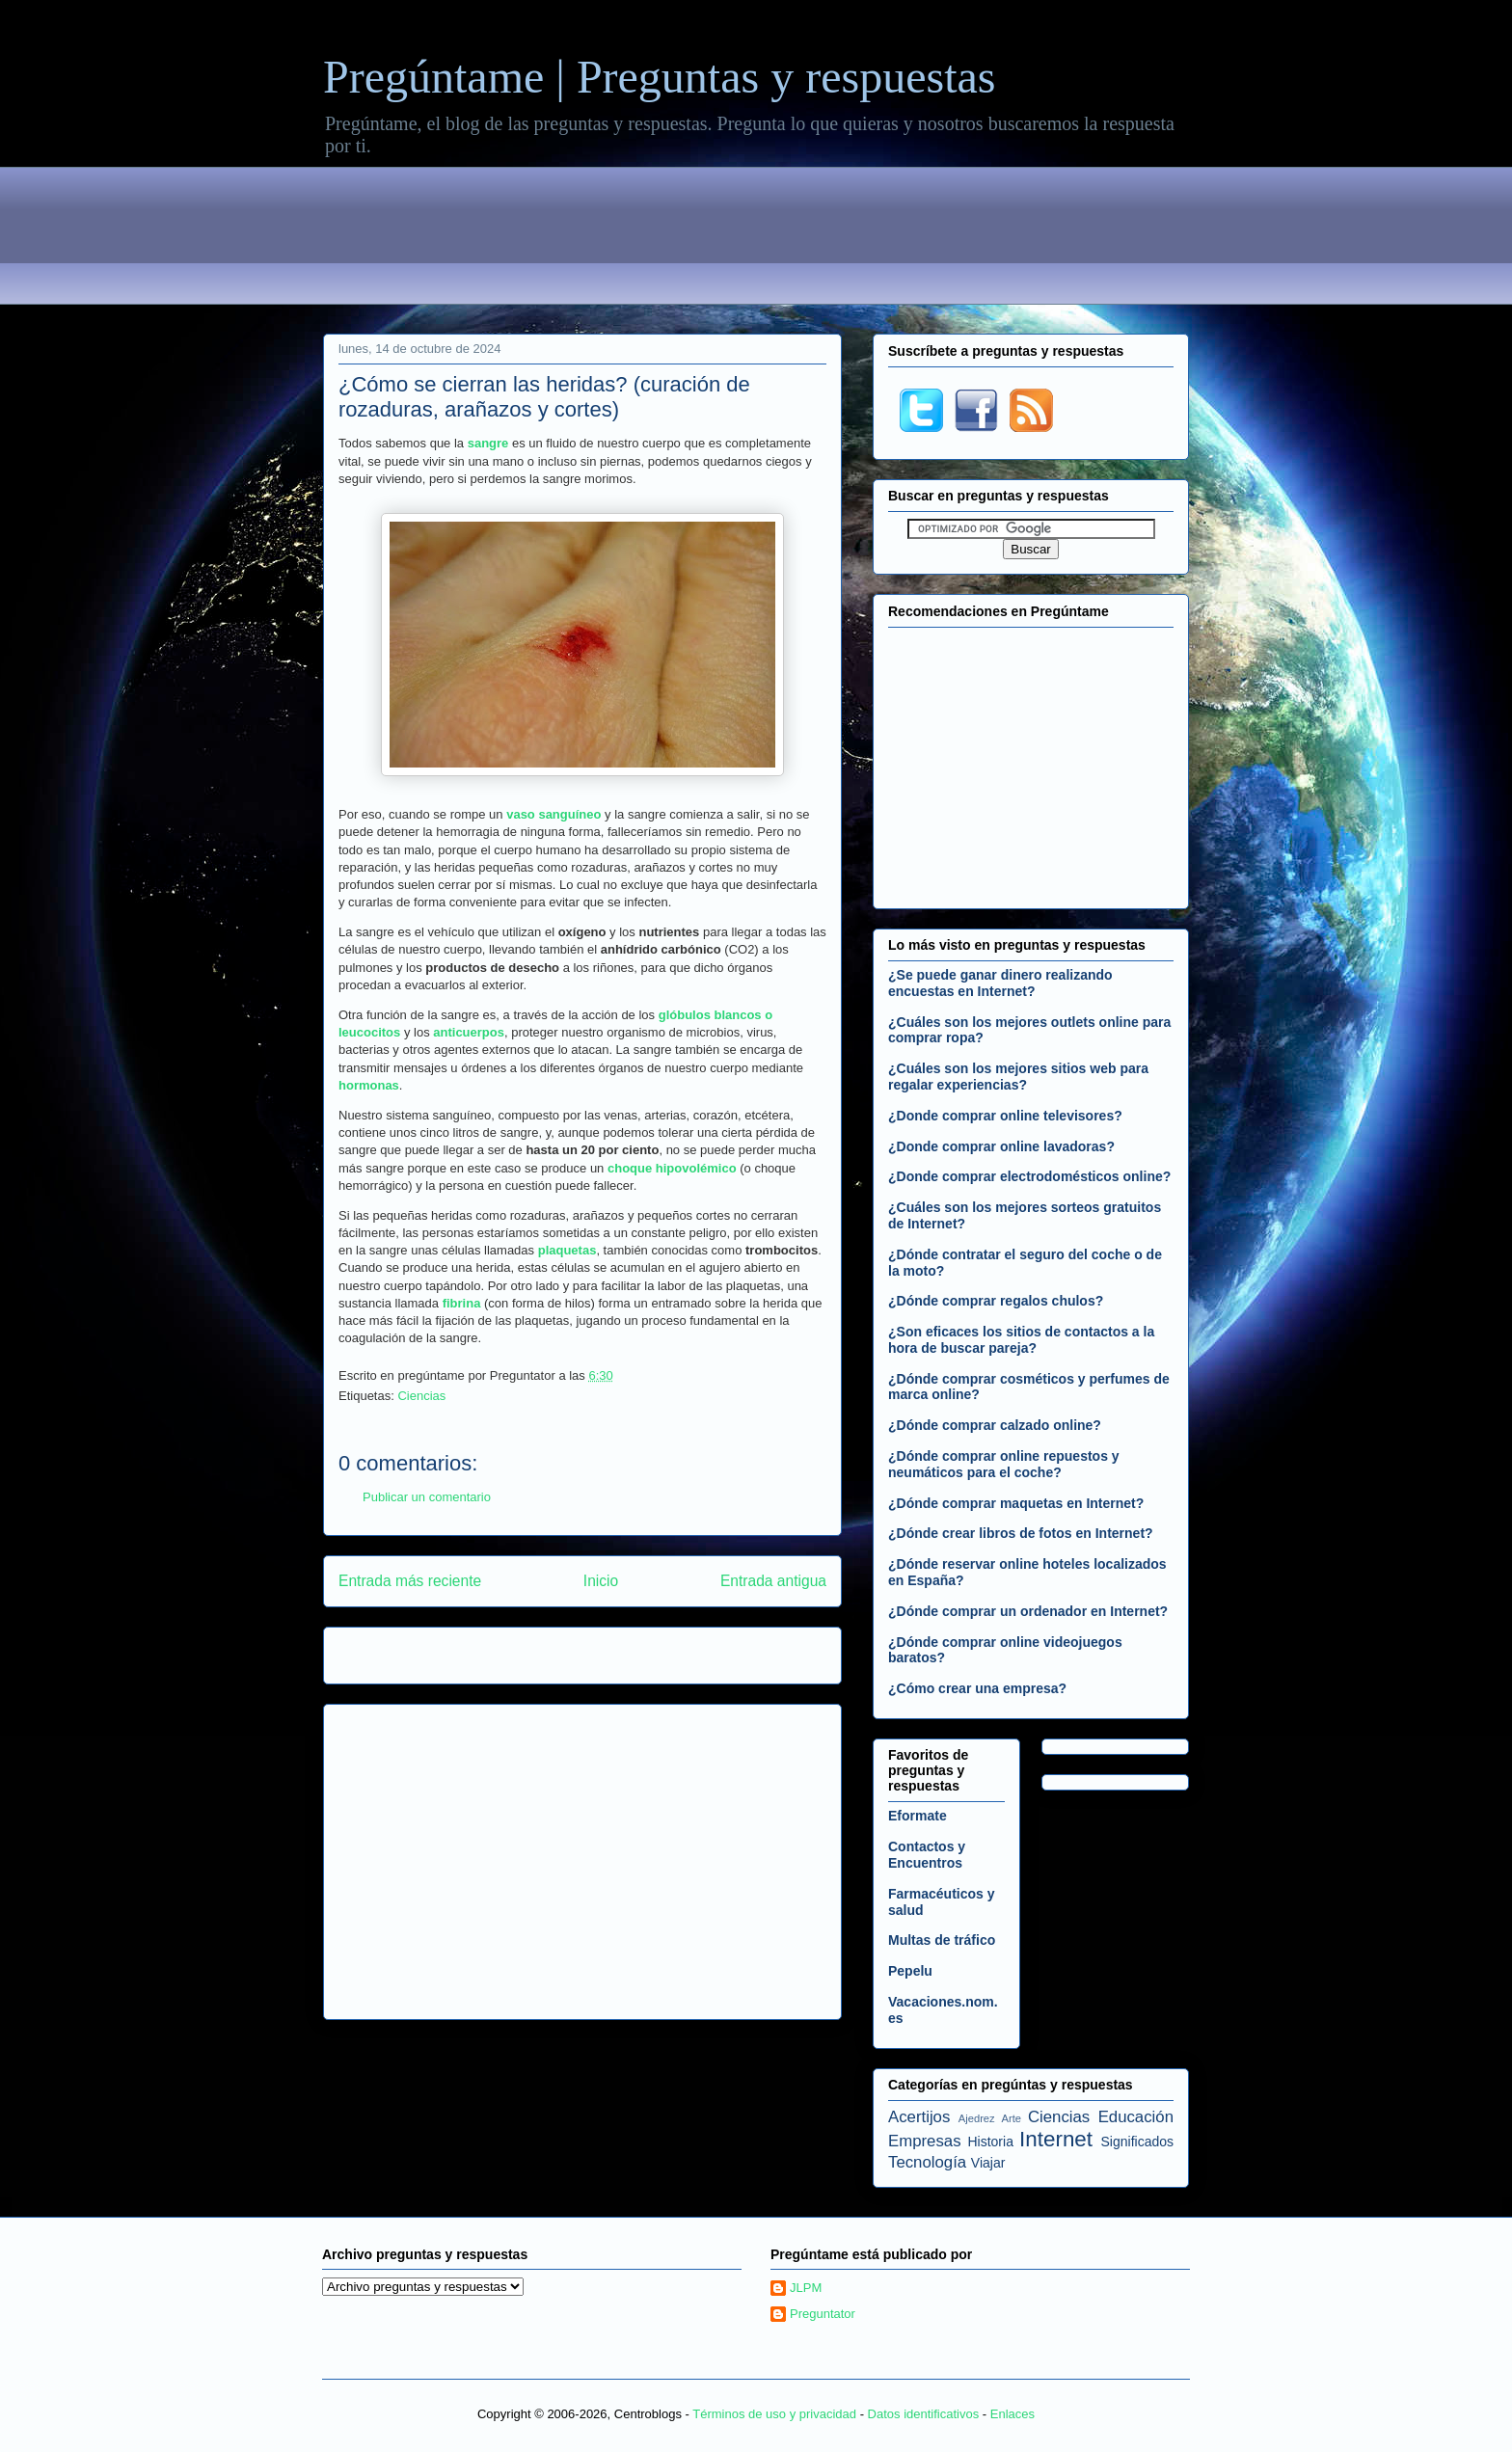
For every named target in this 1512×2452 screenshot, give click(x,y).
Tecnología (927, 2162)
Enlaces (1012, 2414)
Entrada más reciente (409, 1581)
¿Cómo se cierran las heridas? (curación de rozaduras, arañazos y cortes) (544, 396)
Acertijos (919, 2117)
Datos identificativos (924, 2414)
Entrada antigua (773, 1581)
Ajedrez (976, 2118)
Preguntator (822, 2313)
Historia (989, 2141)
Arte (1012, 2118)
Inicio (600, 1581)
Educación (1136, 2117)
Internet (1056, 2139)
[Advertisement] (756, 239)
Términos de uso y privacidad (774, 2414)
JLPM (806, 2287)
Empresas (924, 2141)
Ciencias (421, 1395)
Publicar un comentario (427, 1497)
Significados (1137, 2141)
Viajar (988, 2162)
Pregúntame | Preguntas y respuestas (659, 76)
